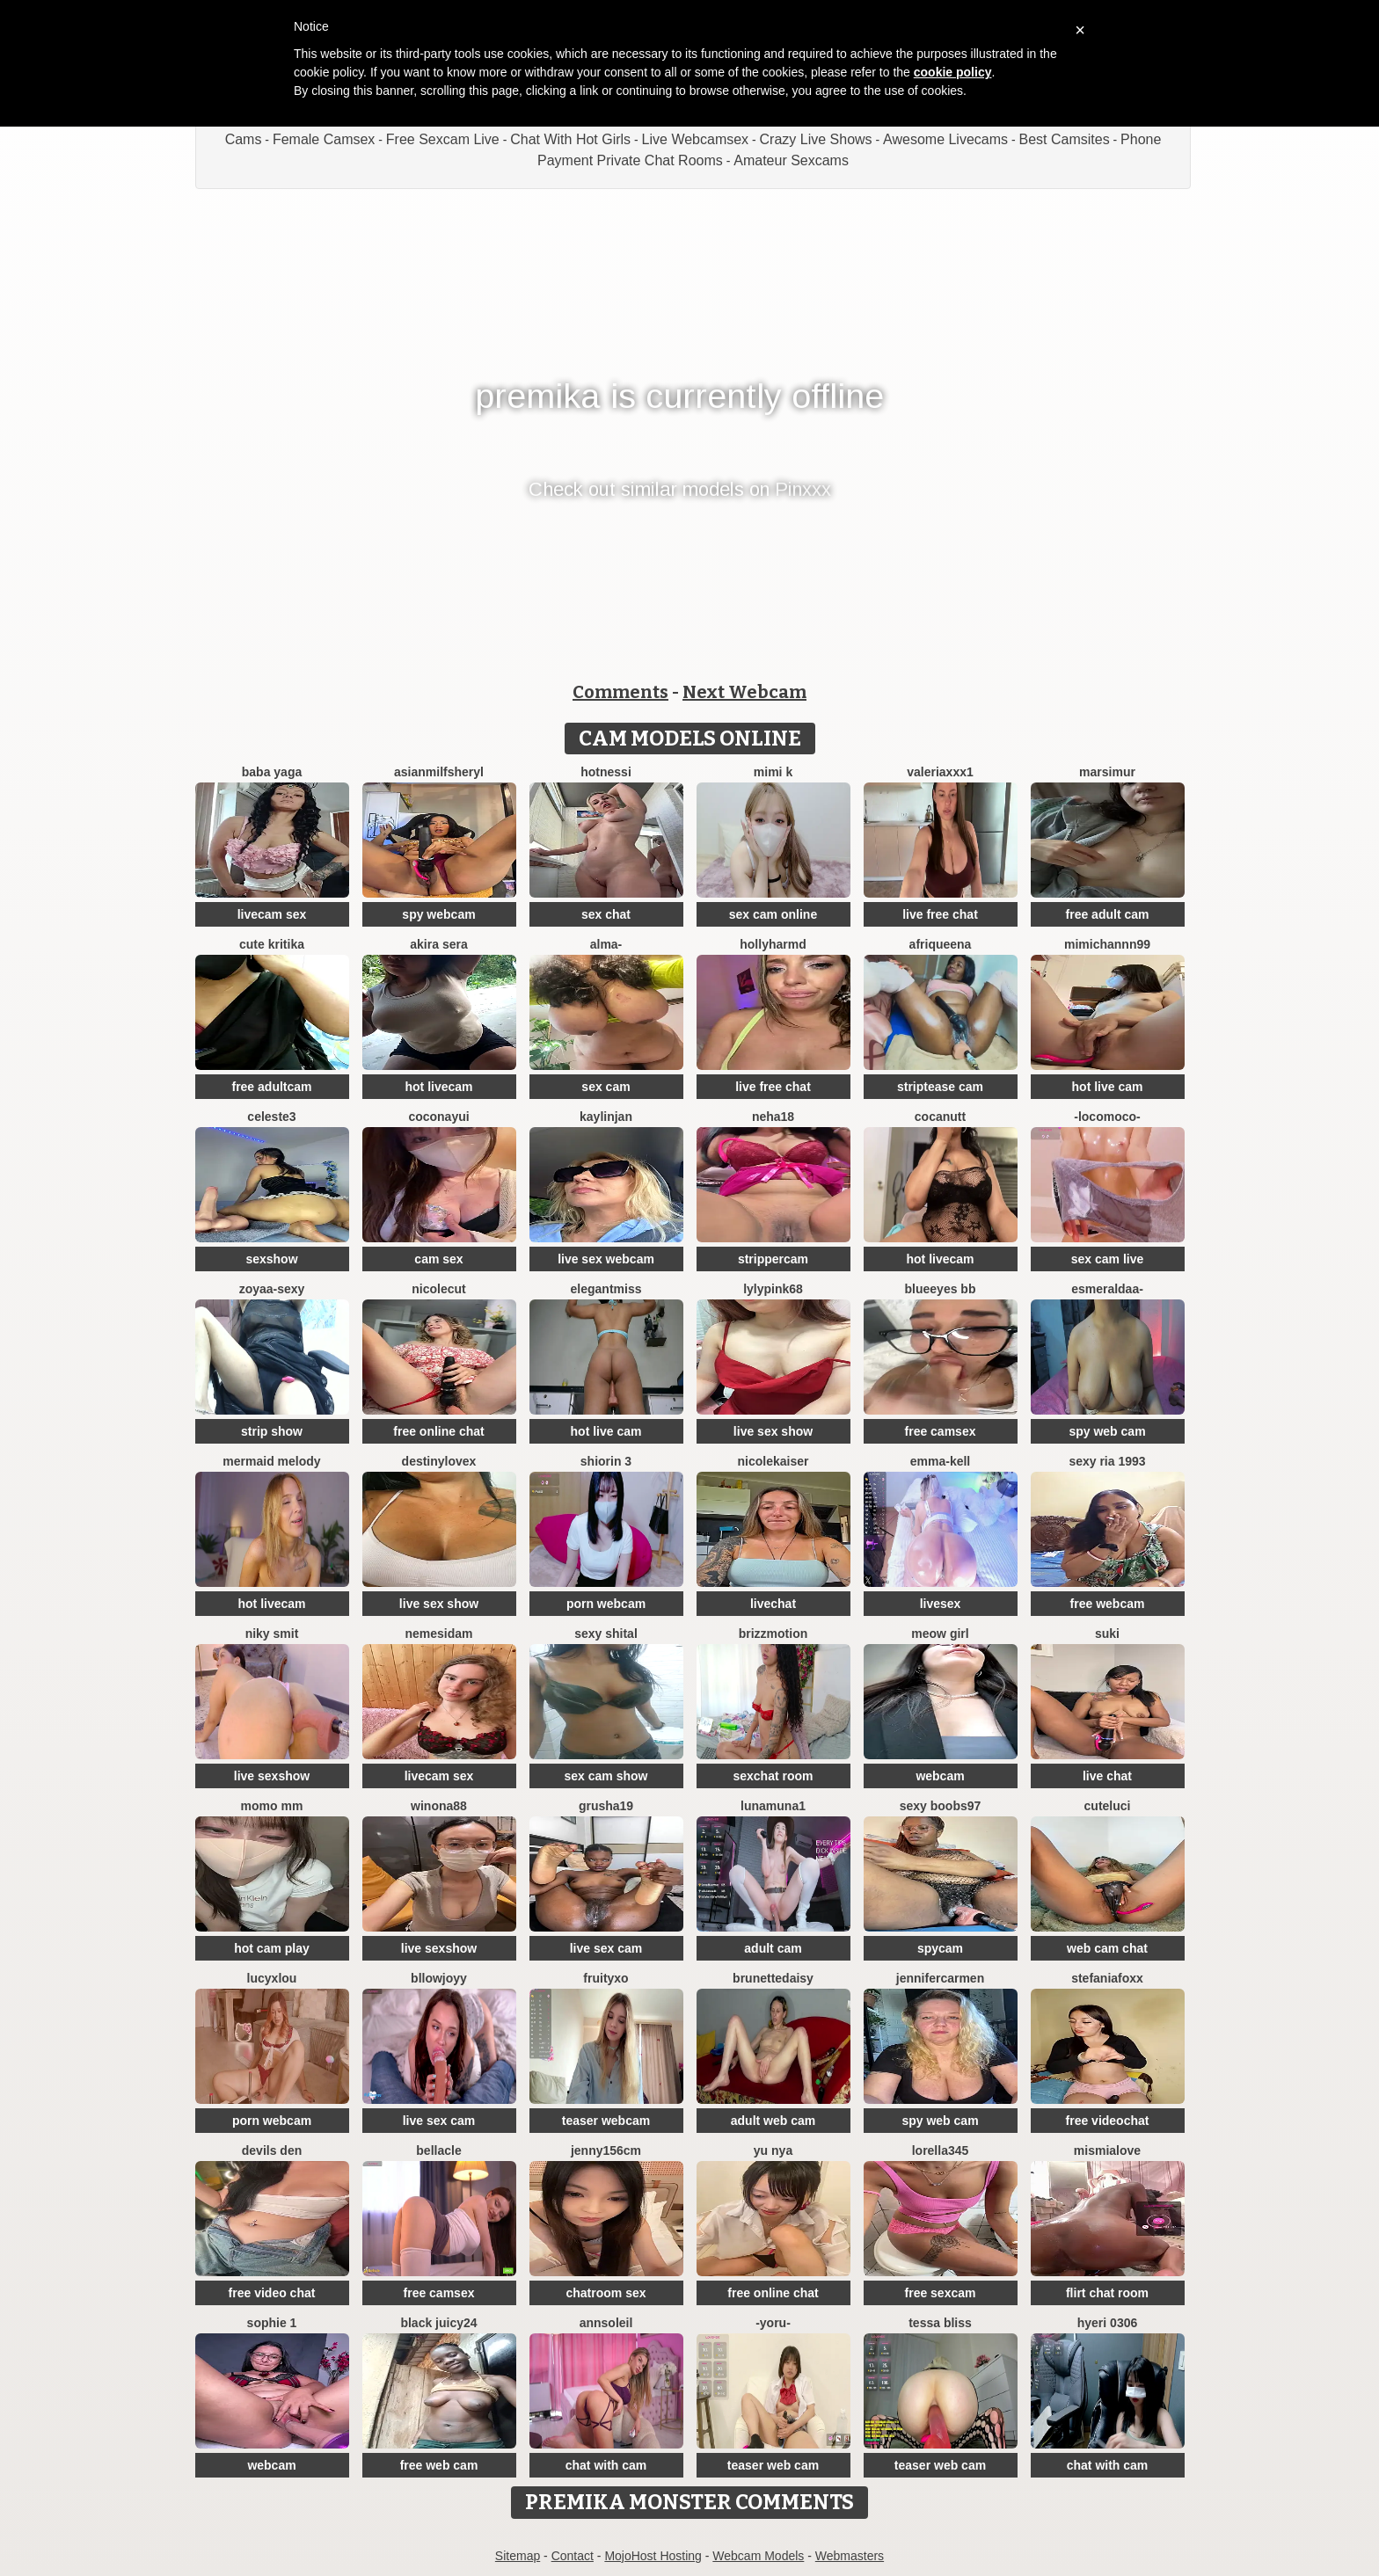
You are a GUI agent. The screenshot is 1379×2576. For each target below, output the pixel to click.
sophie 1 (272, 2323)
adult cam (772, 1948)
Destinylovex (439, 1461)
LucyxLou (272, 1978)
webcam (940, 1776)
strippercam (773, 1259)
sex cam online (773, 914)
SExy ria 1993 (1107, 1461)
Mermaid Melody (271, 1461)
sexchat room (773, 1776)
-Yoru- (773, 2323)
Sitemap (517, 2556)
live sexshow (272, 1776)
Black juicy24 (438, 2323)
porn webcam (606, 1604)
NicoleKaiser (773, 1461)
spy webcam (438, 914)
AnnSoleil (606, 2323)
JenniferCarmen (940, 1978)
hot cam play (272, 1948)
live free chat (940, 914)
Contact (572, 2556)
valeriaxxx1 (940, 772)
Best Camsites (1064, 139)
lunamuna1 (773, 1806)
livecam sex (272, 914)
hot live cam (1107, 1087)
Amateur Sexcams (791, 160)
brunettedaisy (773, 1978)
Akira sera (438, 944)
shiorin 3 (605, 1461)
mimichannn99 (1107, 944)
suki (1107, 1633)
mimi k (773, 772)
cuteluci (1107, 1806)
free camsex (940, 1431)
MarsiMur (1107, 772)
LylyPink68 (773, 1289)
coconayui (438, 1117)
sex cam (605, 1087)
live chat (1107, 1776)
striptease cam (940, 1087)
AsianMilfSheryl (439, 772)
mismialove (1107, 2150)
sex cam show (606, 1776)
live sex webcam (606, 1259)
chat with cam (606, 2465)
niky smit (272, 1633)
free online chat (438, 1431)
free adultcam (271, 1087)
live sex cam (606, 1948)
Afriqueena (940, 944)
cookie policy (953, 72)
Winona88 (439, 1806)
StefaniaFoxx (1107, 1978)
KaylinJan (606, 1117)
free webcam (1107, 1604)
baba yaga (272, 772)
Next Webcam (744, 691)
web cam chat (1107, 1948)
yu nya (773, 2150)
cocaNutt (940, 1117)
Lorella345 (940, 2150)
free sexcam (940, 2293)
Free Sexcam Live (443, 139)
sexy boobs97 (940, 1806)
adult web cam (773, 2121)
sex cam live (1107, 1259)
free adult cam (1107, 914)
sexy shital (606, 1633)
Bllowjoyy (439, 1978)
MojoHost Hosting (653, 2556)
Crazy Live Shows (816, 139)
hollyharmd (773, 944)
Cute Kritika (271, 944)
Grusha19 (606, 1806)
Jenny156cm (606, 2150)
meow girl (939, 1633)
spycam (940, 1948)
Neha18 (773, 1117)
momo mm (272, 1806)
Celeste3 (271, 1117)
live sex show (773, 1431)
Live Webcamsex (695, 139)
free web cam (439, 2465)
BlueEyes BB (940, 1289)
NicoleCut (438, 1289)
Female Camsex (324, 139)
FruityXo (605, 1978)
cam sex (438, 1259)
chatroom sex (605, 2293)
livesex (940, 1604)
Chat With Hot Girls (570, 139)
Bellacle (438, 2150)
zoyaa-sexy (272, 1289)
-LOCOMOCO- (1107, 1117)
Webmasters (849, 2556)
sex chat (606, 914)
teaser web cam (773, 2465)
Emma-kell (940, 1461)
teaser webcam (606, 2121)
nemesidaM (438, 1633)
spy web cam (1107, 1431)
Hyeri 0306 (1107, 2323)
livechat (773, 1604)
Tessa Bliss (940, 2323)
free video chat (272, 2293)
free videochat (1107, 2121)
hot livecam (438, 1087)
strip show (272, 1431)
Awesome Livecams (945, 139)
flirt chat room (1107, 2293)
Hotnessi (605, 772)
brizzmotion (773, 1633)
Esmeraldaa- (1107, 1289)
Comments (620, 691)
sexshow (271, 1259)
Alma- (606, 944)
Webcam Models (758, 2556)
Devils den (272, 2150)
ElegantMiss (606, 1289)
